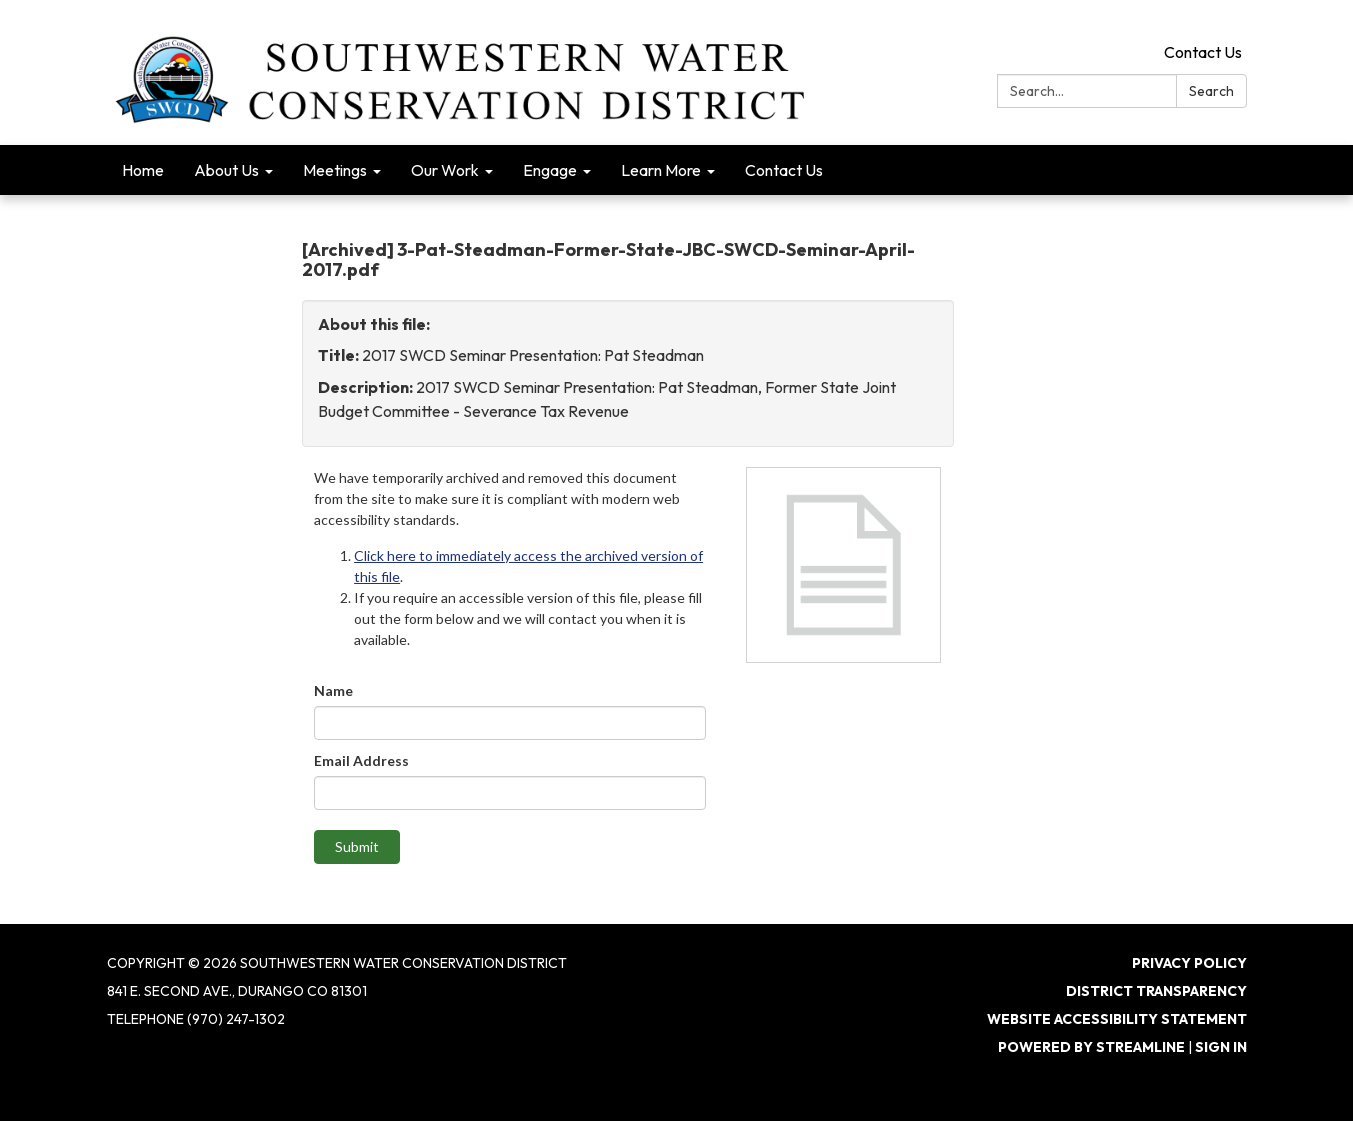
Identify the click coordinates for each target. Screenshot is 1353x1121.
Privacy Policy (1189, 963)
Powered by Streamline (1091, 1047)
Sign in (1221, 1047)
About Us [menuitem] (226, 170)
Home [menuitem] (143, 170)
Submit (357, 846)
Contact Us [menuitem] (784, 170)
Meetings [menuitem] (335, 170)
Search (1211, 91)
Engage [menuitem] (550, 170)
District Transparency (1156, 991)
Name (333, 690)
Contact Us (1203, 52)
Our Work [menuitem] (445, 170)
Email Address (361, 760)
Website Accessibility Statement (1117, 1019)
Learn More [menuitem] (661, 170)
